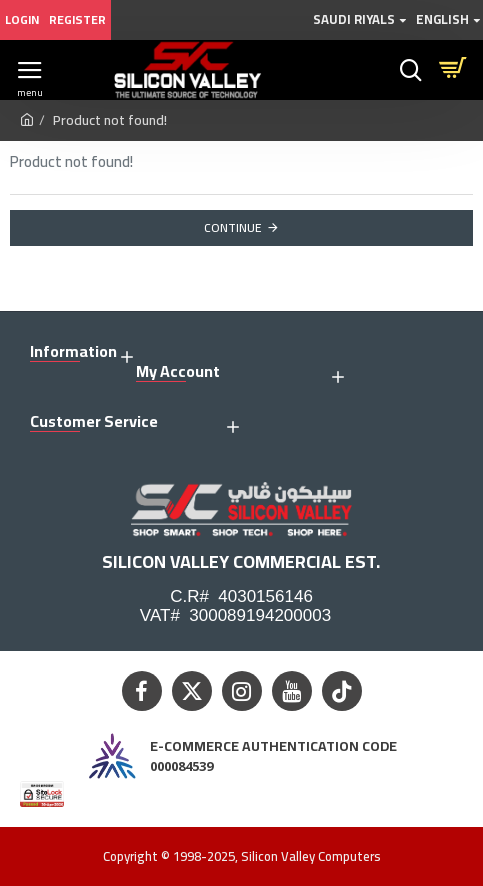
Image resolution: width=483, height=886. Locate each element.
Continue (233, 227)
